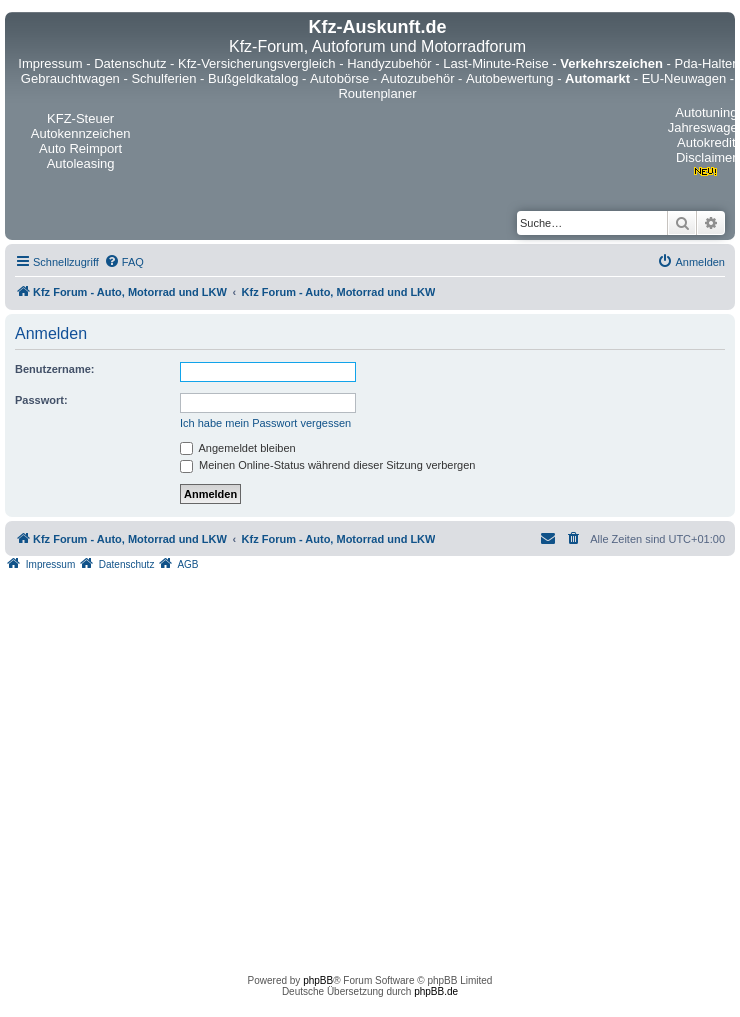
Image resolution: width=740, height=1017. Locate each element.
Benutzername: (54, 369)
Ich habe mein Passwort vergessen (265, 423)
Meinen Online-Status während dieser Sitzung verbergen (327, 465)
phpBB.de (436, 991)
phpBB (318, 980)
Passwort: (41, 400)
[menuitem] (124, 262)
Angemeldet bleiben (238, 448)
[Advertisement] (187, 767)
